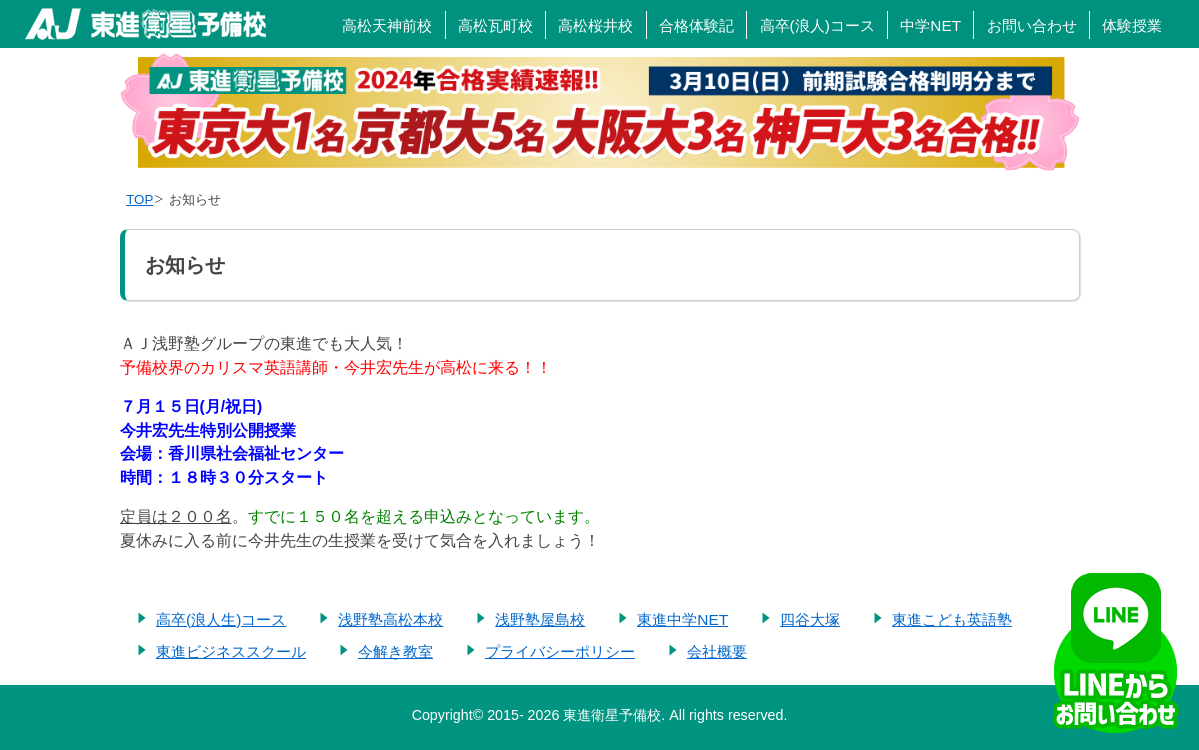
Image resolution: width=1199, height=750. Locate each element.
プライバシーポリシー (560, 651)
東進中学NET (682, 619)
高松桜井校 (595, 25)
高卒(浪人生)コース (221, 619)
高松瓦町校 (495, 25)
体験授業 (1132, 25)
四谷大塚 (810, 619)
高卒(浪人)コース (817, 25)
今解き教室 (395, 651)
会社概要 (717, 651)
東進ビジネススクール (231, 651)
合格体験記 (696, 25)
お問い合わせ (1032, 25)
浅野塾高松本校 (390, 619)
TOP (139, 199)
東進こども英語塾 (952, 619)
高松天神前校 (387, 25)
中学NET (930, 25)
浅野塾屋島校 (540, 619)
